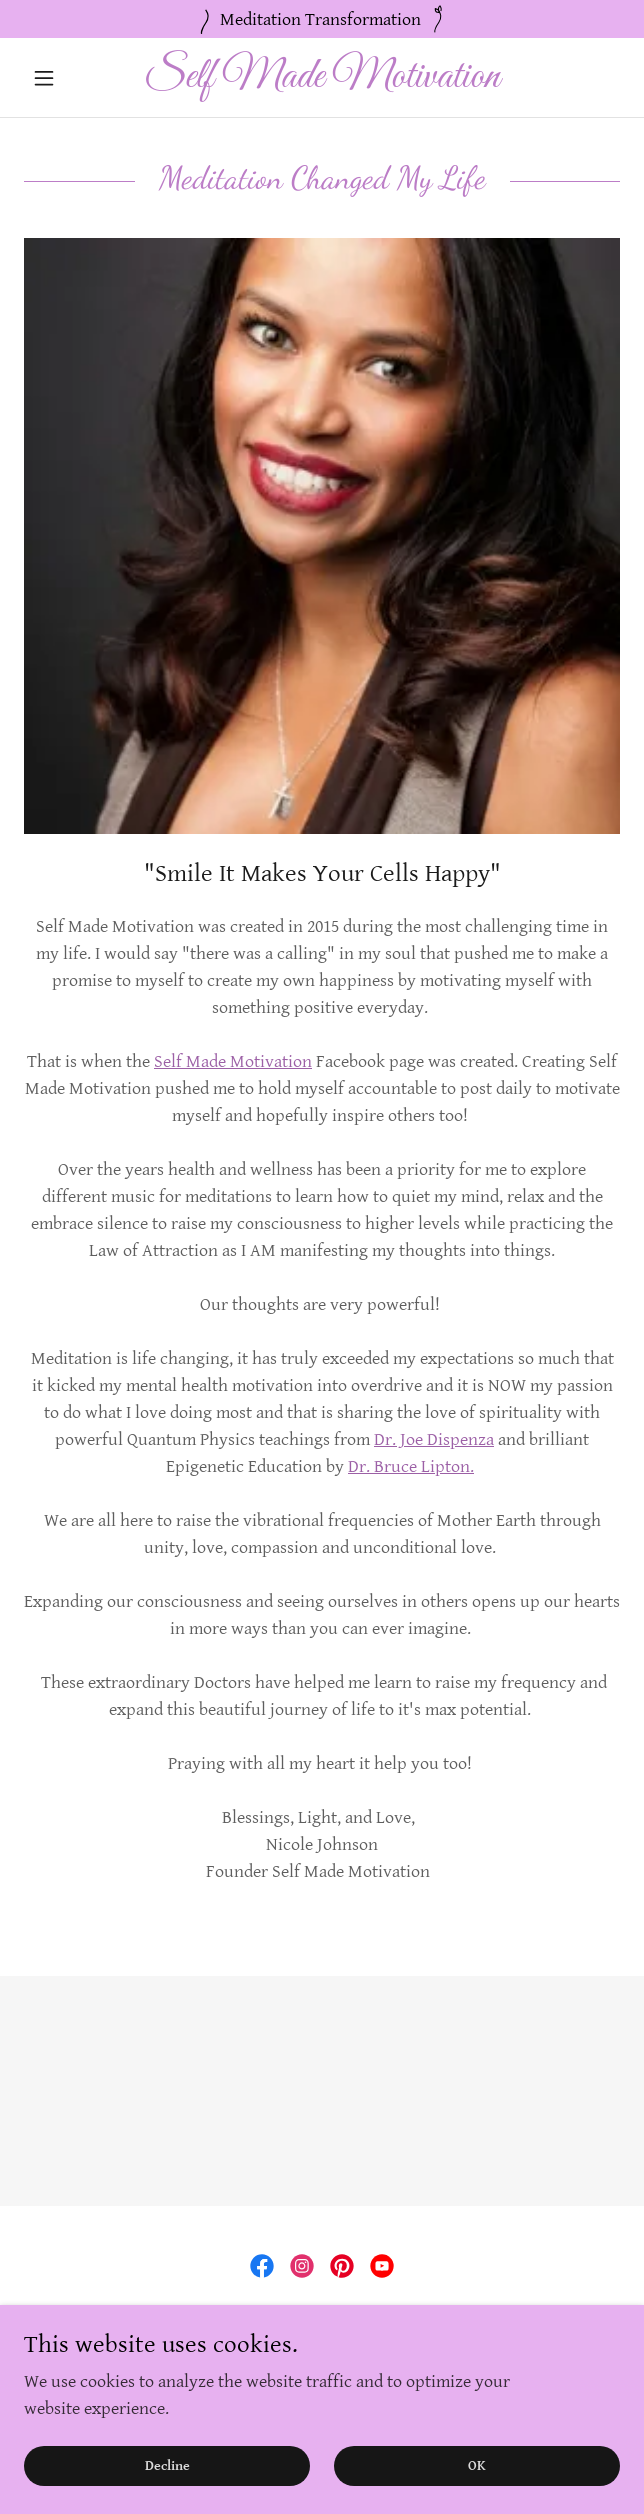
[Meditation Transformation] (322, 19)
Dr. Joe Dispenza (434, 1439)
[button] (68, 78)
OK (477, 2494)
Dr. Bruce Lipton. (411, 1466)
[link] (321, 77)
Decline (167, 2494)
